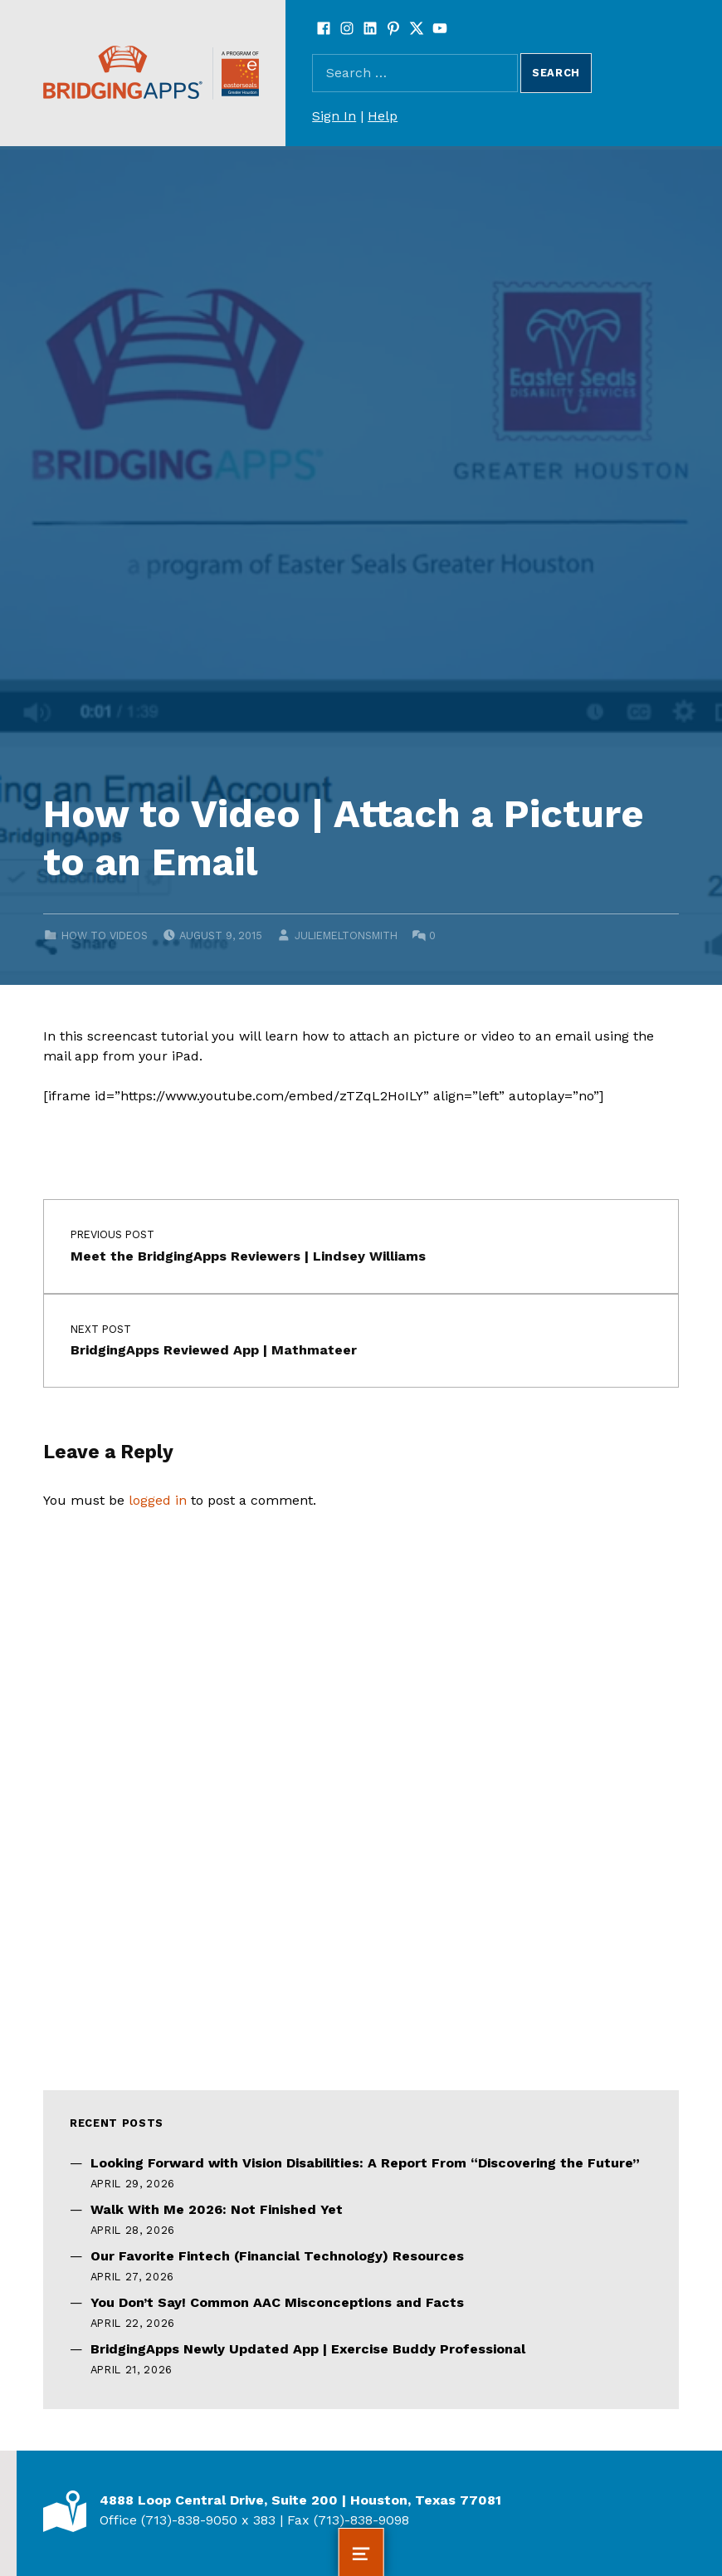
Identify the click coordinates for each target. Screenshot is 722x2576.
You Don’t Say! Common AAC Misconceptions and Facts (277, 2302)
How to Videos (104, 935)
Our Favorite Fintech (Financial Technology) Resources (277, 2256)
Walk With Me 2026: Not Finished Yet (216, 2209)
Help (383, 116)
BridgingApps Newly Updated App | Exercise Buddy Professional (307, 2349)
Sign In (334, 116)
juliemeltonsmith (346, 935)
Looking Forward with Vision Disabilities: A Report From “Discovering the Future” (365, 2163)
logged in (158, 1500)
